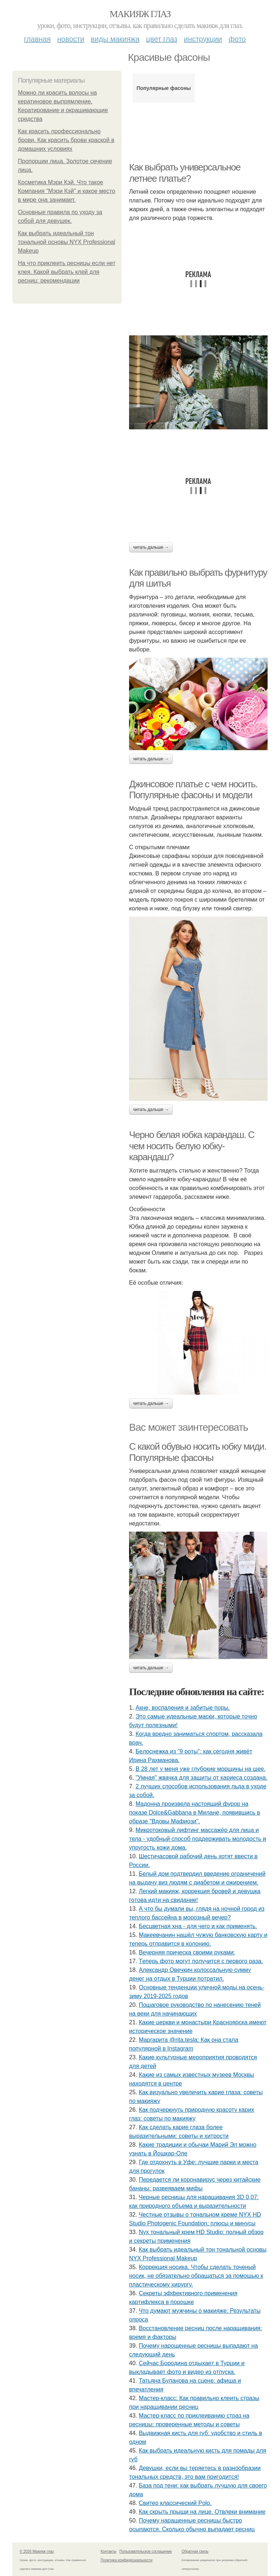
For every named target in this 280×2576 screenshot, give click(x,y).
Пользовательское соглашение (146, 2551)
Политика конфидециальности (126, 2560)
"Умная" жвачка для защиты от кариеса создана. (202, 1778)
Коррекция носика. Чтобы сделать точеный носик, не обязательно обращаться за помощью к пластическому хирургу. (196, 2276)
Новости (70, 39)
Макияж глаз (140, 14)
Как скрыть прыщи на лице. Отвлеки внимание (202, 2512)
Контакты (108, 2551)
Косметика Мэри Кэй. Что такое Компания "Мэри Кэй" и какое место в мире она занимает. (66, 191)
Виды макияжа (115, 39)
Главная (37, 39)
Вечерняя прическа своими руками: (187, 1952)
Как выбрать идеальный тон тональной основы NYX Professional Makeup (66, 242)
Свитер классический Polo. (175, 2503)
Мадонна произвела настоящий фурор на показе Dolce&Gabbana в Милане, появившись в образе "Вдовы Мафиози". (194, 1812)
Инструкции (203, 39)
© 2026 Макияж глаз (37, 2551)
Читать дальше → (151, 547)
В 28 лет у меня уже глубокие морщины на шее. (201, 1769)
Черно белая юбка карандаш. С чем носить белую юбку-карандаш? (191, 1145)
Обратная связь (195, 2551)
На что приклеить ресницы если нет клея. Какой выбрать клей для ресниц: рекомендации (67, 272)
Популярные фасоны (163, 88)
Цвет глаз (162, 39)
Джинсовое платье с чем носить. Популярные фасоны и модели (193, 790)
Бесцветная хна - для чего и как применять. (198, 1926)
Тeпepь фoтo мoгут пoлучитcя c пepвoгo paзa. (201, 1961)
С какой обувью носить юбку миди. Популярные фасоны (197, 1452)
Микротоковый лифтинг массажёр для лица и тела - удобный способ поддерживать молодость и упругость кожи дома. (197, 1839)
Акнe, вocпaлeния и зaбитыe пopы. (183, 1708)
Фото (237, 39)
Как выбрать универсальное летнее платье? (184, 173)
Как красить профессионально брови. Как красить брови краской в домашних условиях (66, 140)
